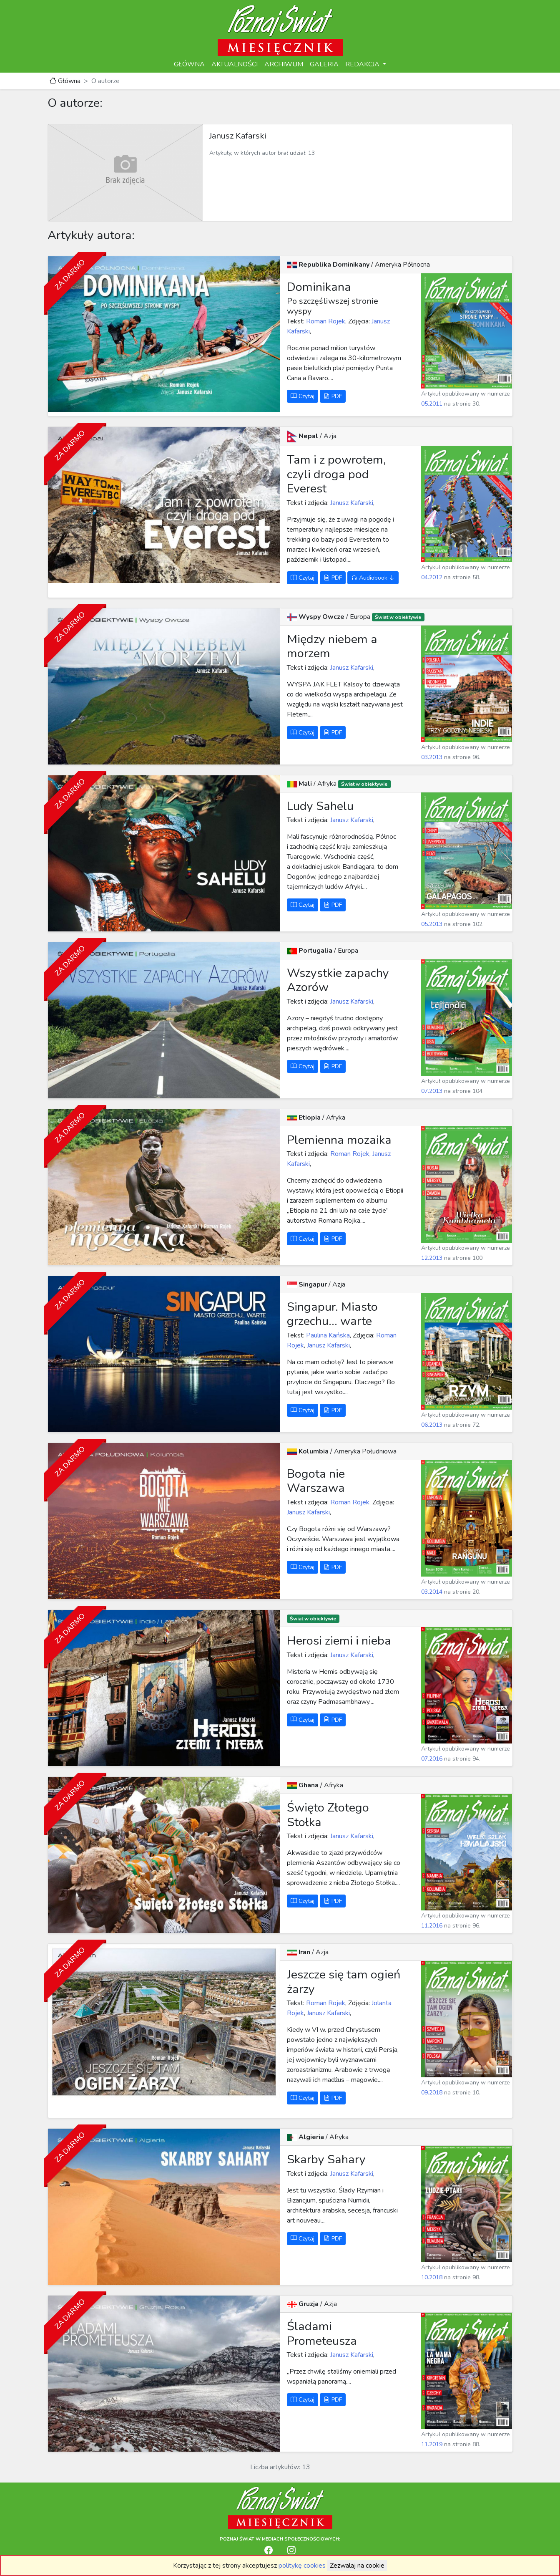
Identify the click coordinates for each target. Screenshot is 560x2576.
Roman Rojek (324, 321)
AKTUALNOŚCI (234, 64)
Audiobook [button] (373, 578)
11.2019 (431, 2444)
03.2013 (431, 757)
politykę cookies (302, 2565)
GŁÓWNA (189, 64)
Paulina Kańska (327, 1335)
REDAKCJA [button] (363, 64)
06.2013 (431, 1425)
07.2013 (431, 1091)
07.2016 (431, 1759)
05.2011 (431, 404)
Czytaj (302, 396)
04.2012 (431, 577)
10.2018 (431, 2277)
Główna (65, 81)
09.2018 (431, 2093)
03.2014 (431, 1592)
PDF (333, 396)
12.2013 (431, 1258)
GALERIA (324, 64)
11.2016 (431, 1926)
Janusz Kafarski (351, 502)
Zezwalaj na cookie (357, 2565)
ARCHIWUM (283, 64)
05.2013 (431, 924)
